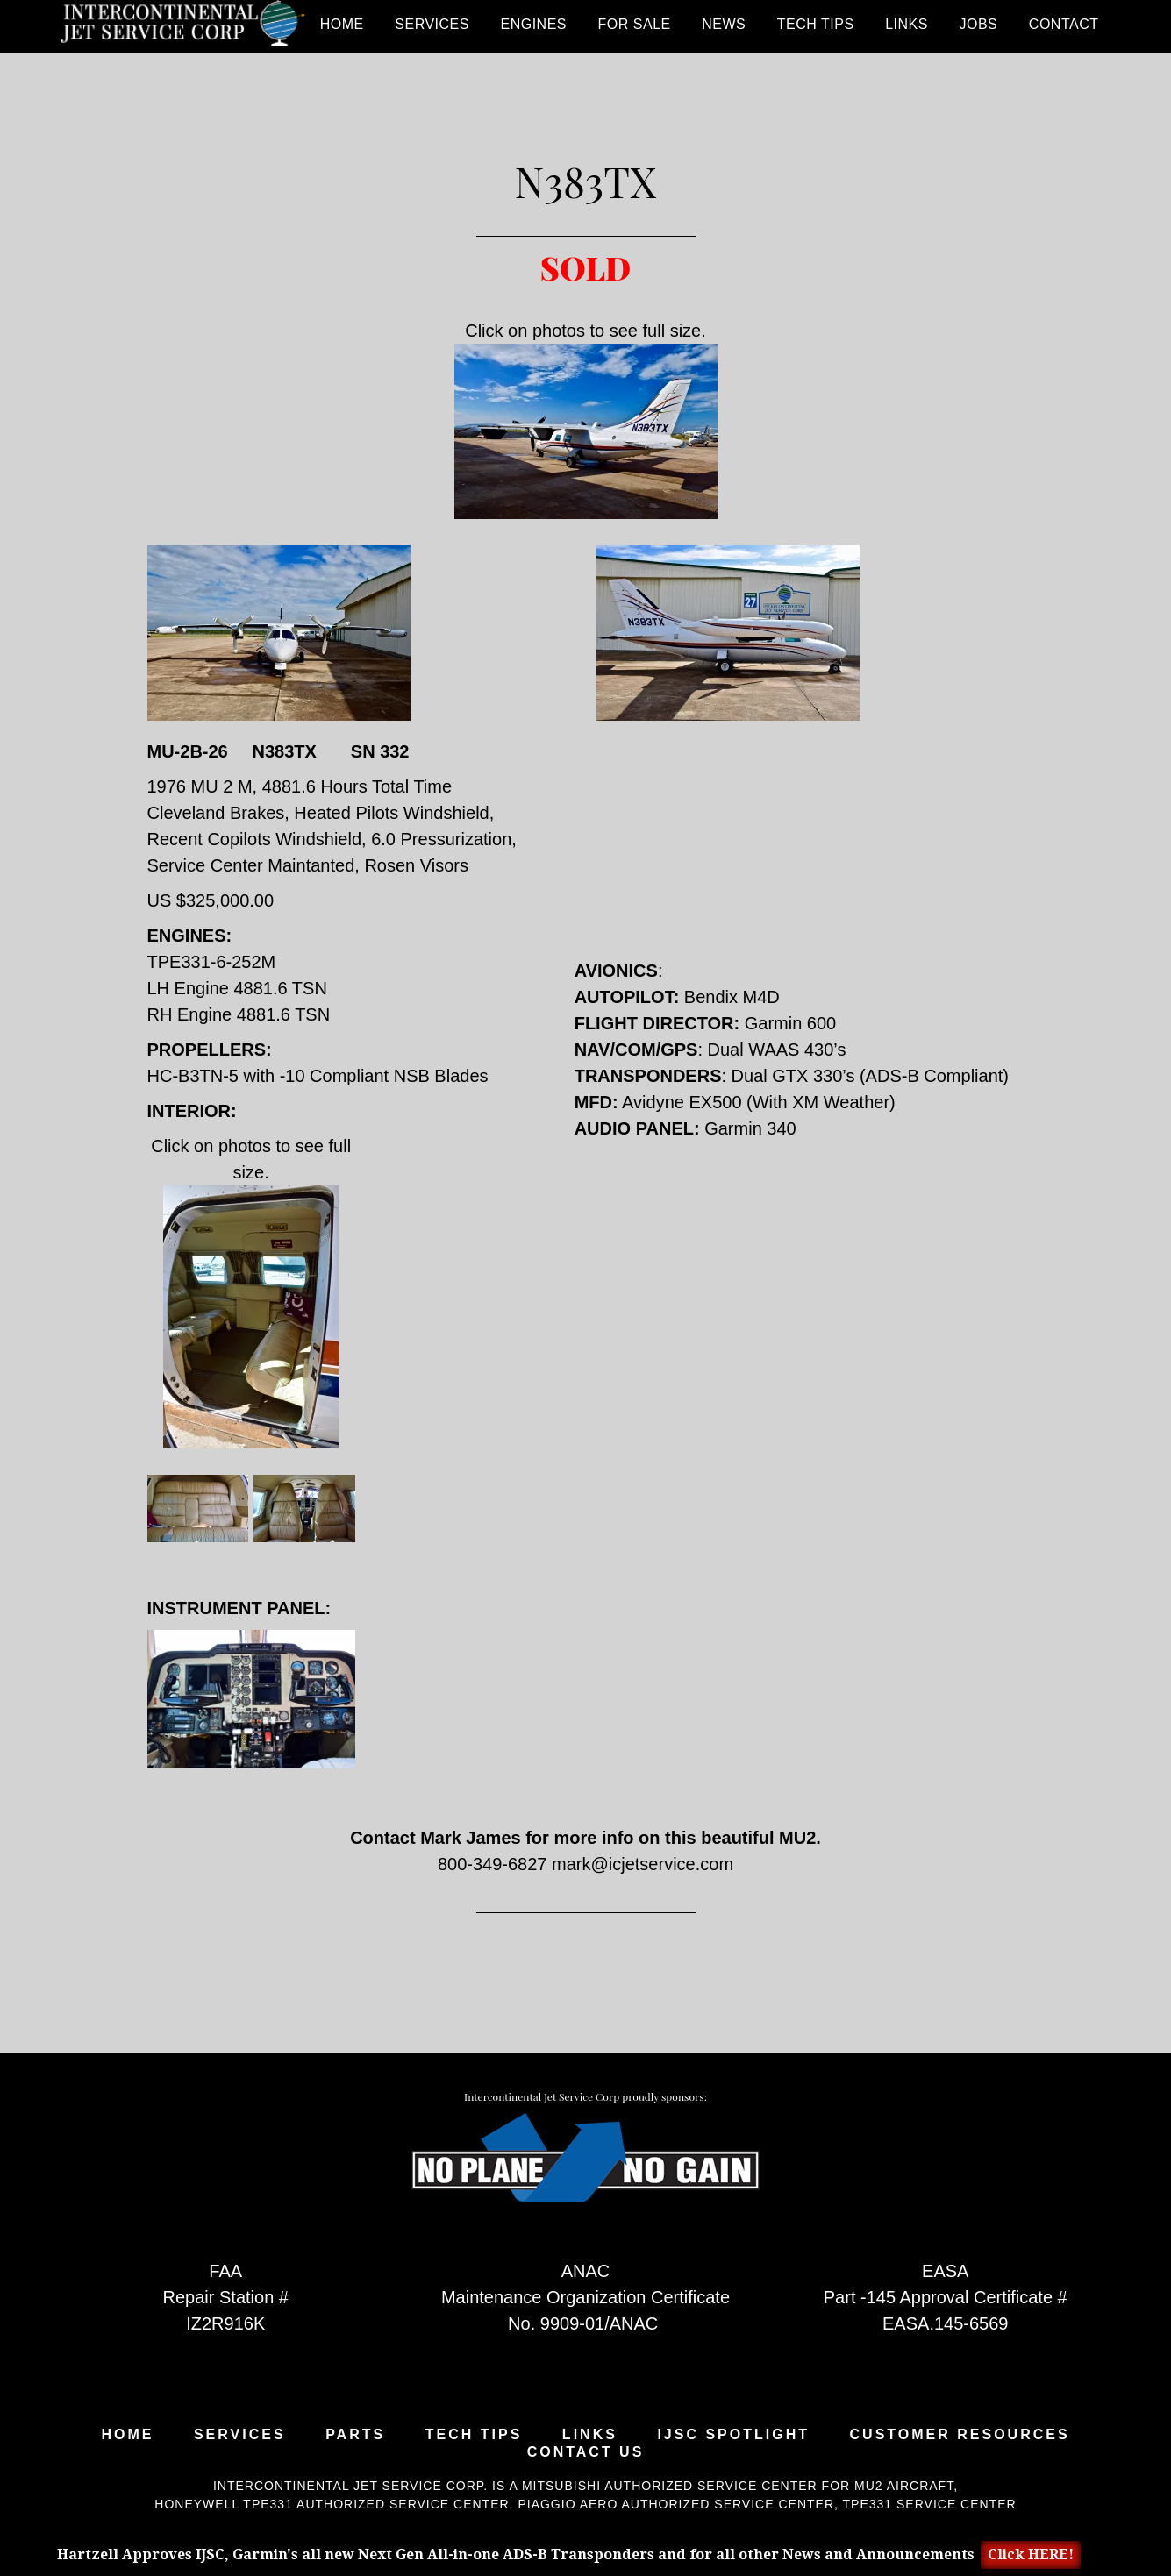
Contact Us (586, 2452)
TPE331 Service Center (930, 2504)
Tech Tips (474, 2435)
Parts (355, 2435)
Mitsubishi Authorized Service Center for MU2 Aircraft (737, 2486)
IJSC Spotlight (733, 2435)
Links (590, 2435)
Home (127, 2435)
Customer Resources (960, 2435)
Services (240, 2435)
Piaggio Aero (568, 2504)
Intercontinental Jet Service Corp (182, 26)
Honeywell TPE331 (223, 2504)
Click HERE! (1031, 2554)
